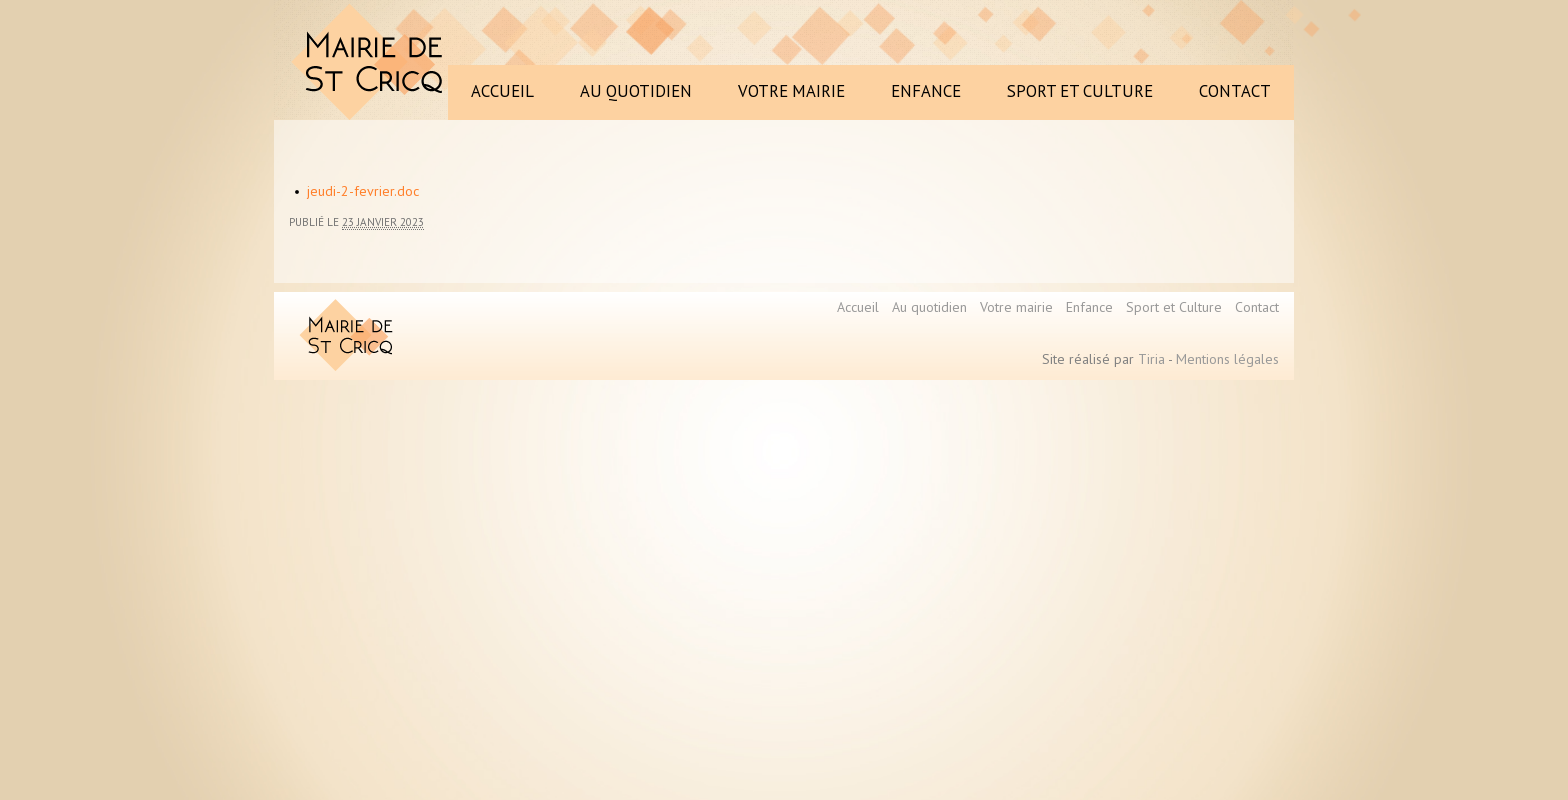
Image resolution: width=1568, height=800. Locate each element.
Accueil (858, 307)
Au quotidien (929, 307)
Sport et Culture (1174, 307)
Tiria (1151, 359)
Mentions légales (1227, 359)
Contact (1257, 307)
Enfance (1089, 307)
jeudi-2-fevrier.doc (363, 191)
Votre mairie (1016, 307)
